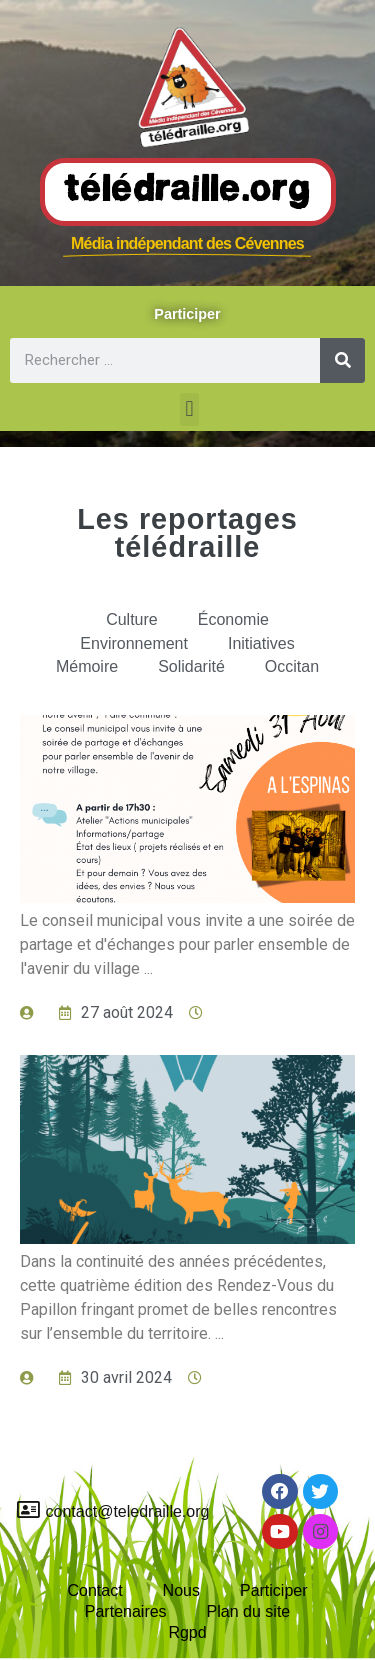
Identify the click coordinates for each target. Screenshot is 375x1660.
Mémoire (87, 666)
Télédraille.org (188, 191)
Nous (181, 1590)
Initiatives (261, 643)
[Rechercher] (342, 360)
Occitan (292, 666)
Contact (94, 1590)
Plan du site (249, 1611)
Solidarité (191, 666)
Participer (274, 1590)
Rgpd (187, 1632)
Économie (233, 619)
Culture (132, 619)
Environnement (134, 643)
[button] (189, 409)
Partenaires (126, 1611)
